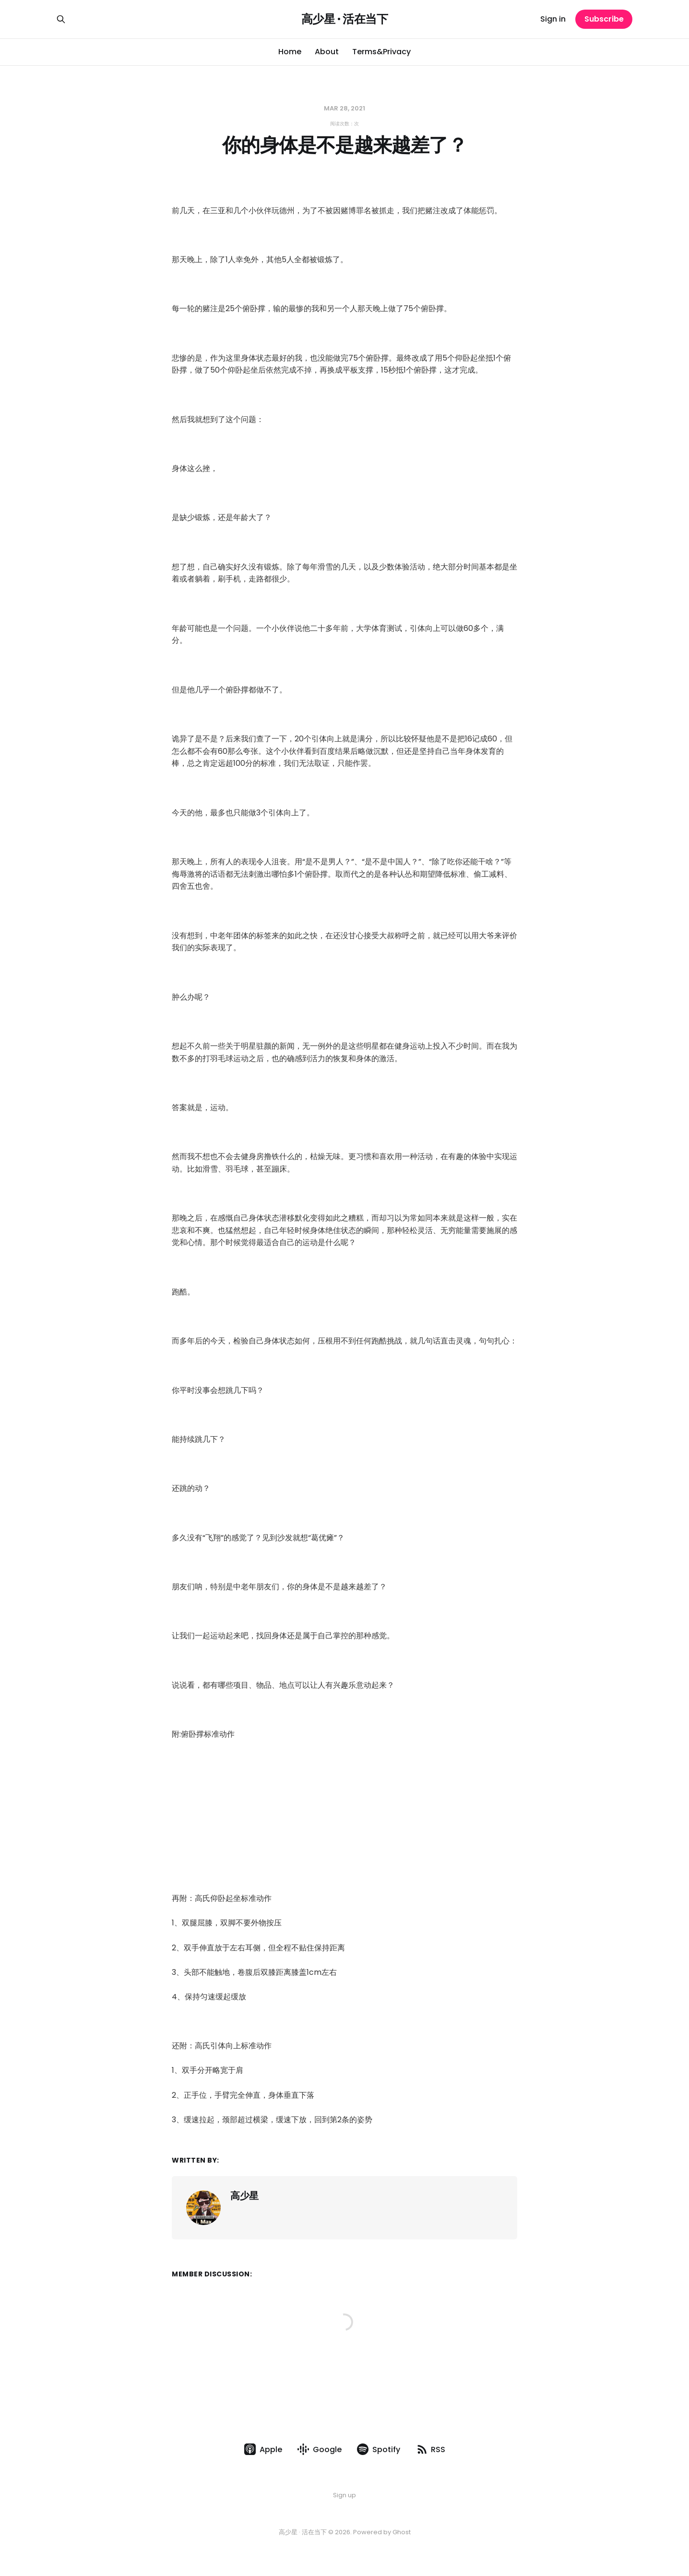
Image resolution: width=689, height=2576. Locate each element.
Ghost (401, 2532)
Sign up (344, 2495)
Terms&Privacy (381, 51)
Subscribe (604, 18)
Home (289, 51)
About (327, 51)
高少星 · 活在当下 (344, 19)
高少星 (244, 2195)
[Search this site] (61, 19)
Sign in (553, 18)
